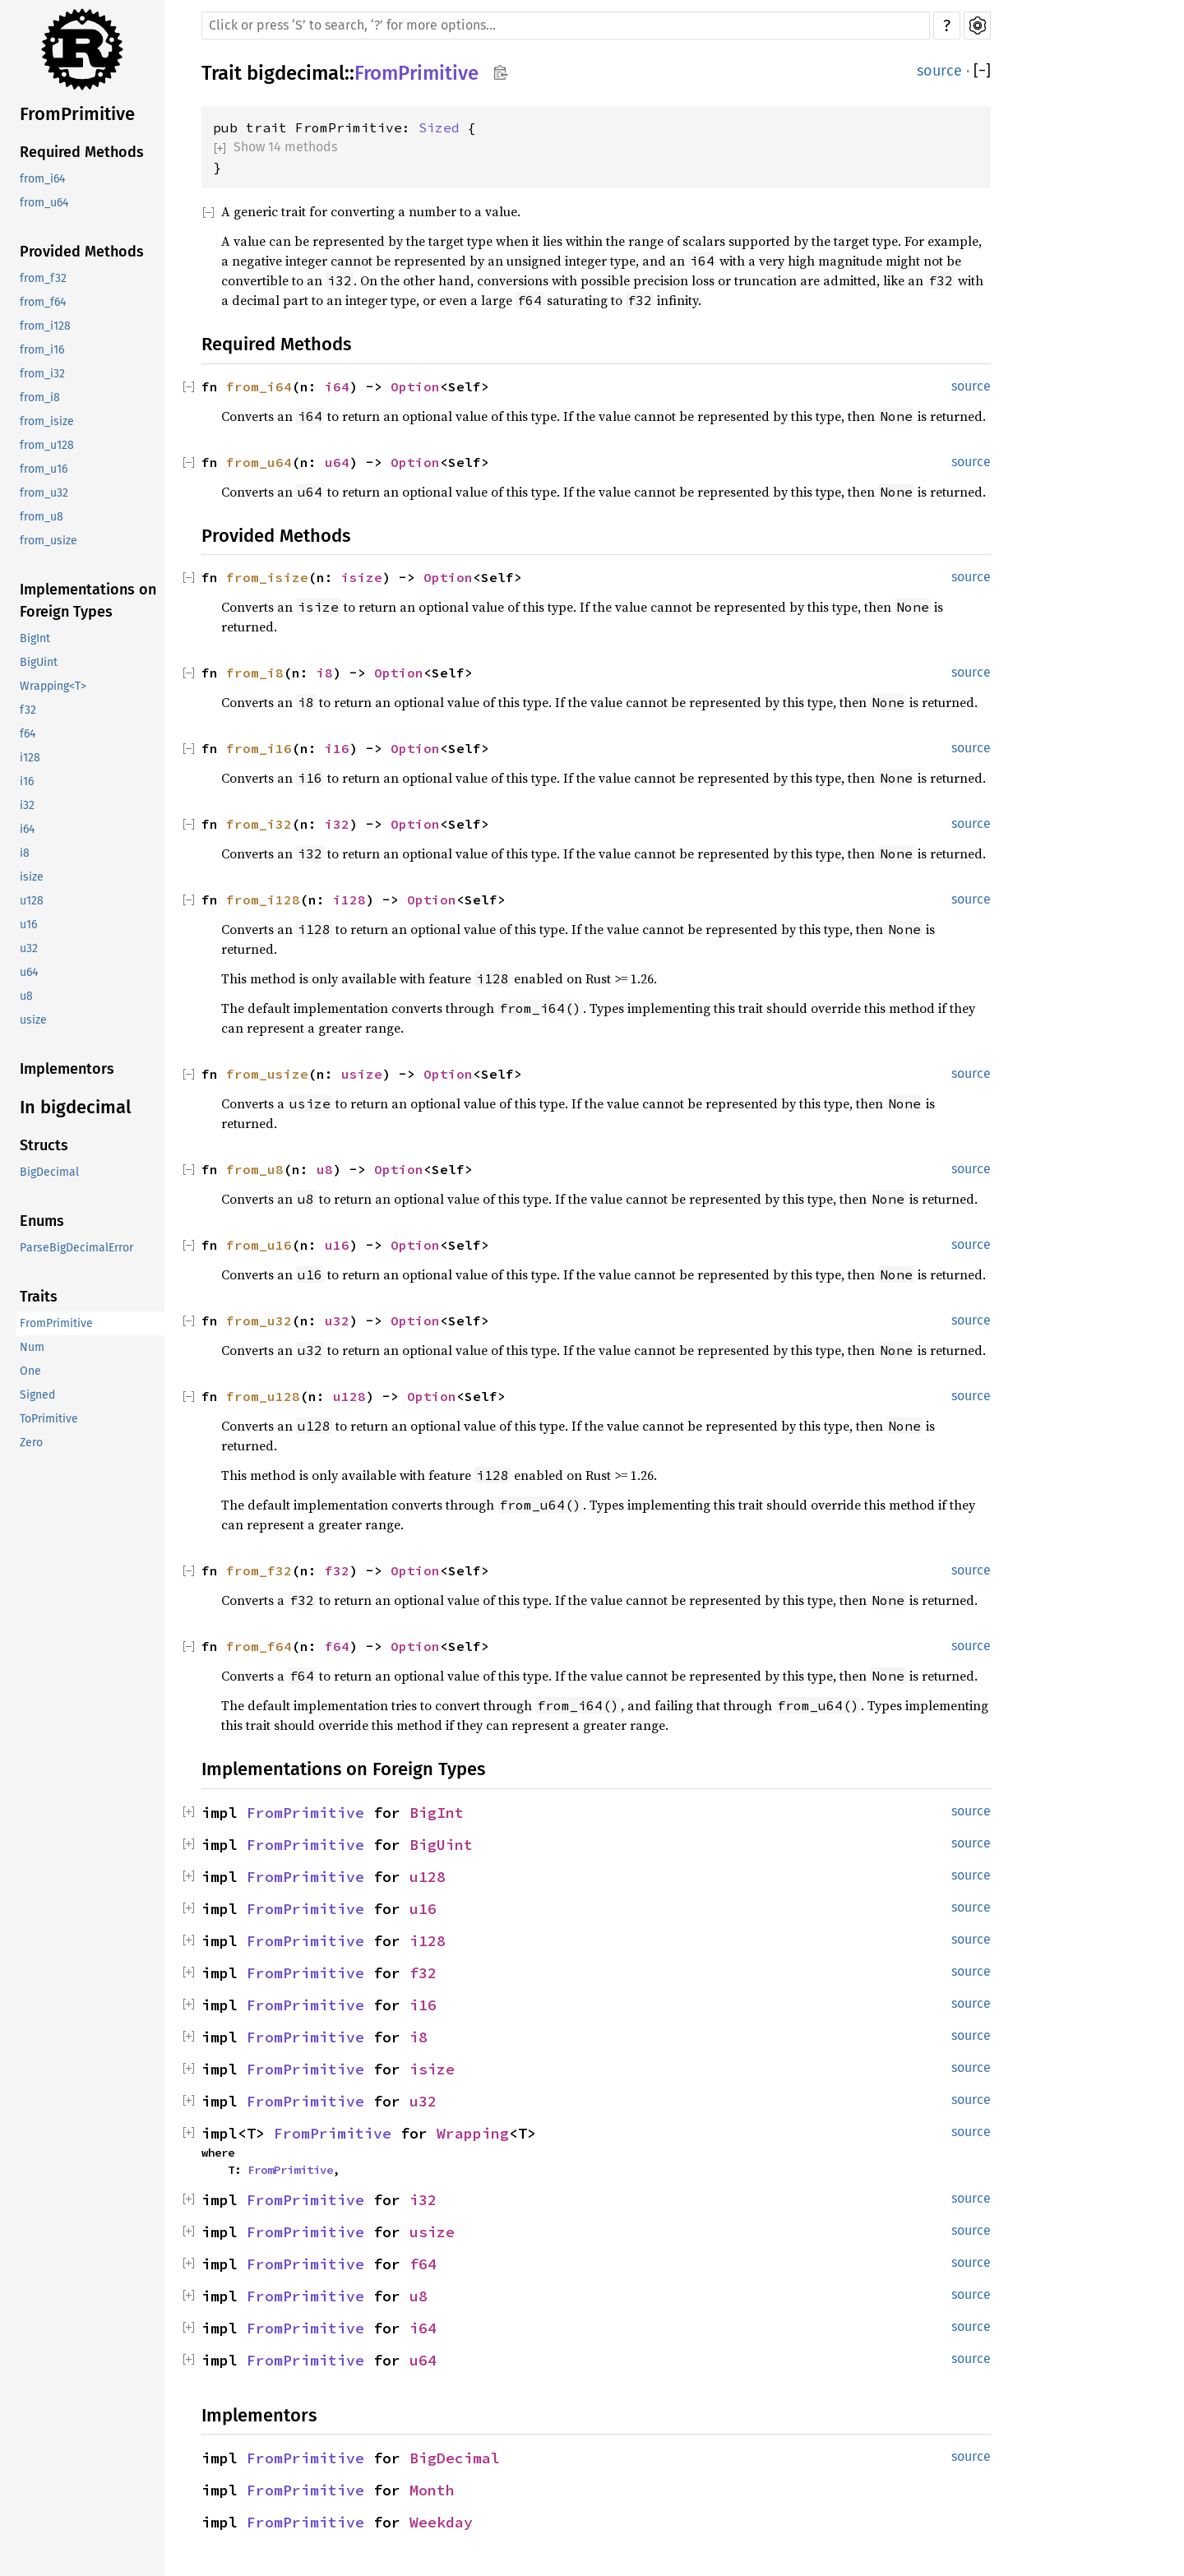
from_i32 (42, 374)
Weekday (441, 2522)
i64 (27, 829)
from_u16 (43, 469)
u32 (29, 948)
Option (415, 386)
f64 (27, 734)
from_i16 (42, 350)
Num (32, 1347)
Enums (42, 1221)
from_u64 (44, 203)
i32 (27, 805)
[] (982, 71)
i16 (27, 782)
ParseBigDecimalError (76, 1248)
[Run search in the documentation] (565, 25)
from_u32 (44, 493)
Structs (44, 1145)
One (30, 1371)
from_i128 (45, 326)
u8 (26, 996)
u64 (29, 972)
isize (32, 877)
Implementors (67, 1069)
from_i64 (42, 179)
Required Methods (82, 152)
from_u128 (47, 445)
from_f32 (43, 278)
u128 (32, 901)
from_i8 (40, 398)
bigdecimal (296, 73)
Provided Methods (82, 252)
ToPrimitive (49, 1419)
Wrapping (473, 2133)
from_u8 (41, 517)
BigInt (35, 638)
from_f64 (43, 302)
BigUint (39, 662)
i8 (25, 853)
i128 (30, 758)
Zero (31, 1443)
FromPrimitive (77, 114)
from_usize (48, 541)
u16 (28, 925)
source (939, 71)
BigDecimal (49, 1172)
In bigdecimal (75, 1107)
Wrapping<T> (53, 686)
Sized (439, 127)
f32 (28, 710)
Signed (37, 1395)
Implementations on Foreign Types (88, 600)
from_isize (47, 421)
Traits (39, 1297)
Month (432, 2490)
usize (33, 1020)
